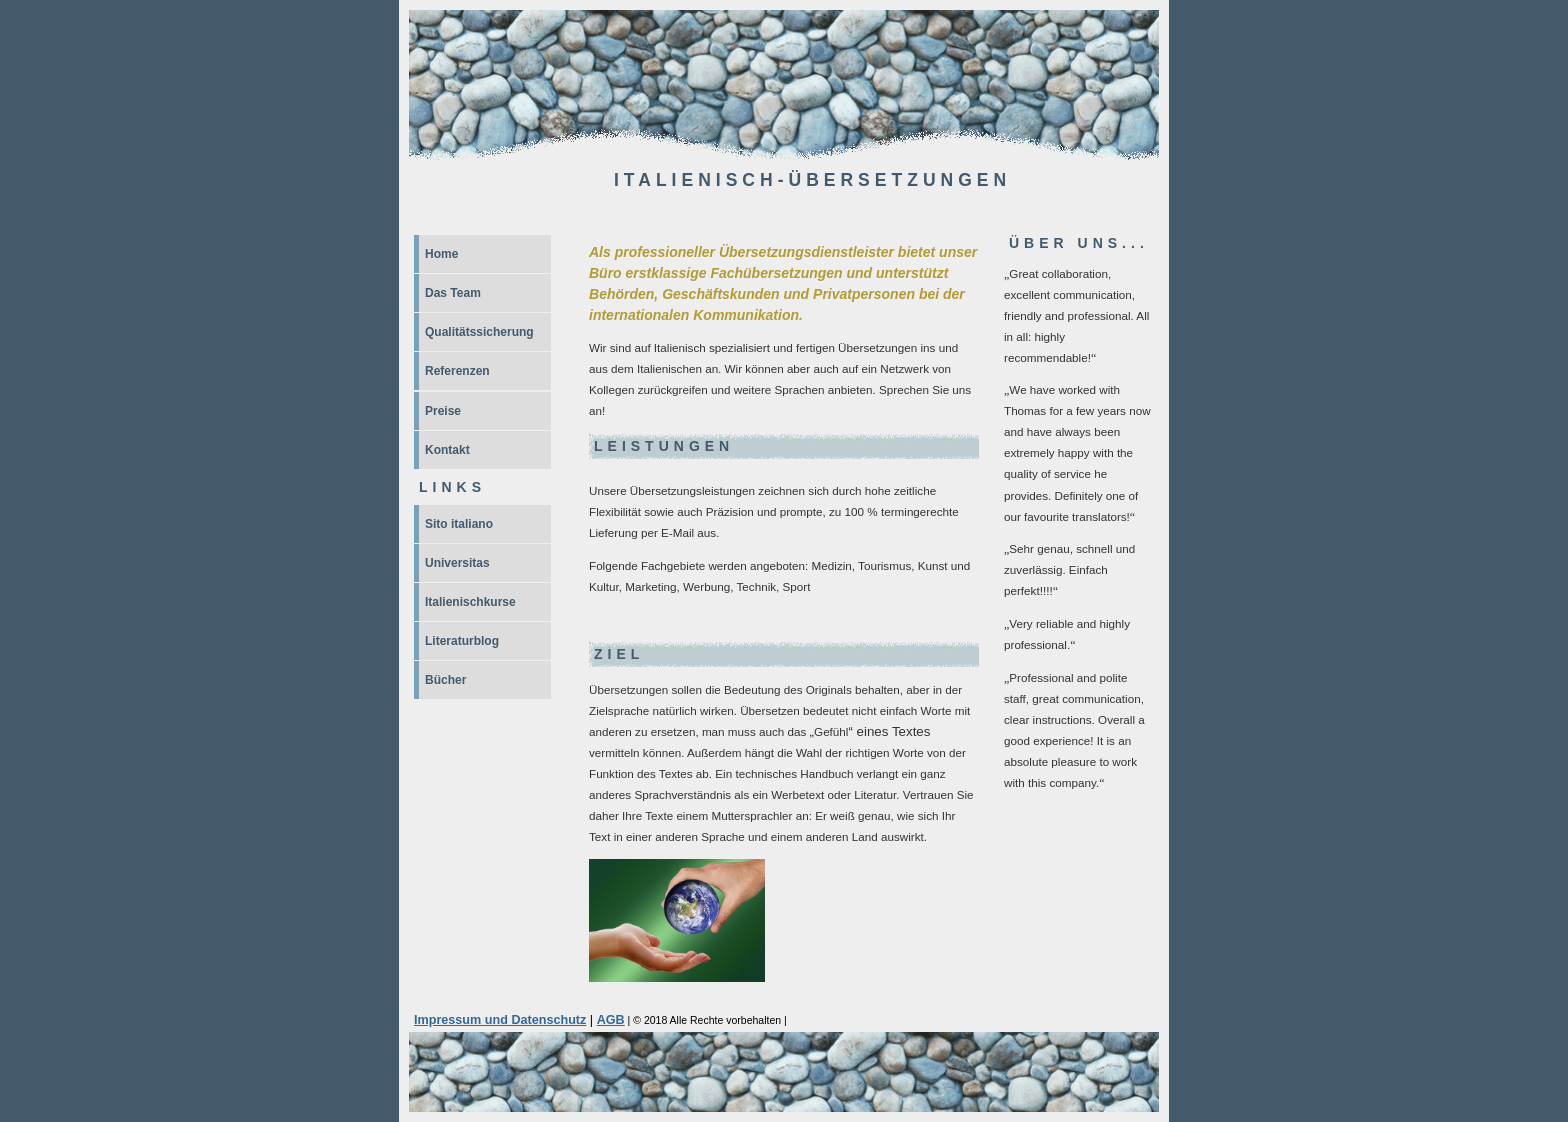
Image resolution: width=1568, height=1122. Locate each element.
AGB (611, 1020)
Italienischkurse (470, 602)
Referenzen (457, 371)
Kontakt (447, 450)
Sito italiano (459, 524)
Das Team (453, 293)
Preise (443, 411)
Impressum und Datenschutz (500, 1020)
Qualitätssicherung (479, 332)
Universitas (457, 563)
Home (441, 254)
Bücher (445, 680)
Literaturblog (462, 641)
